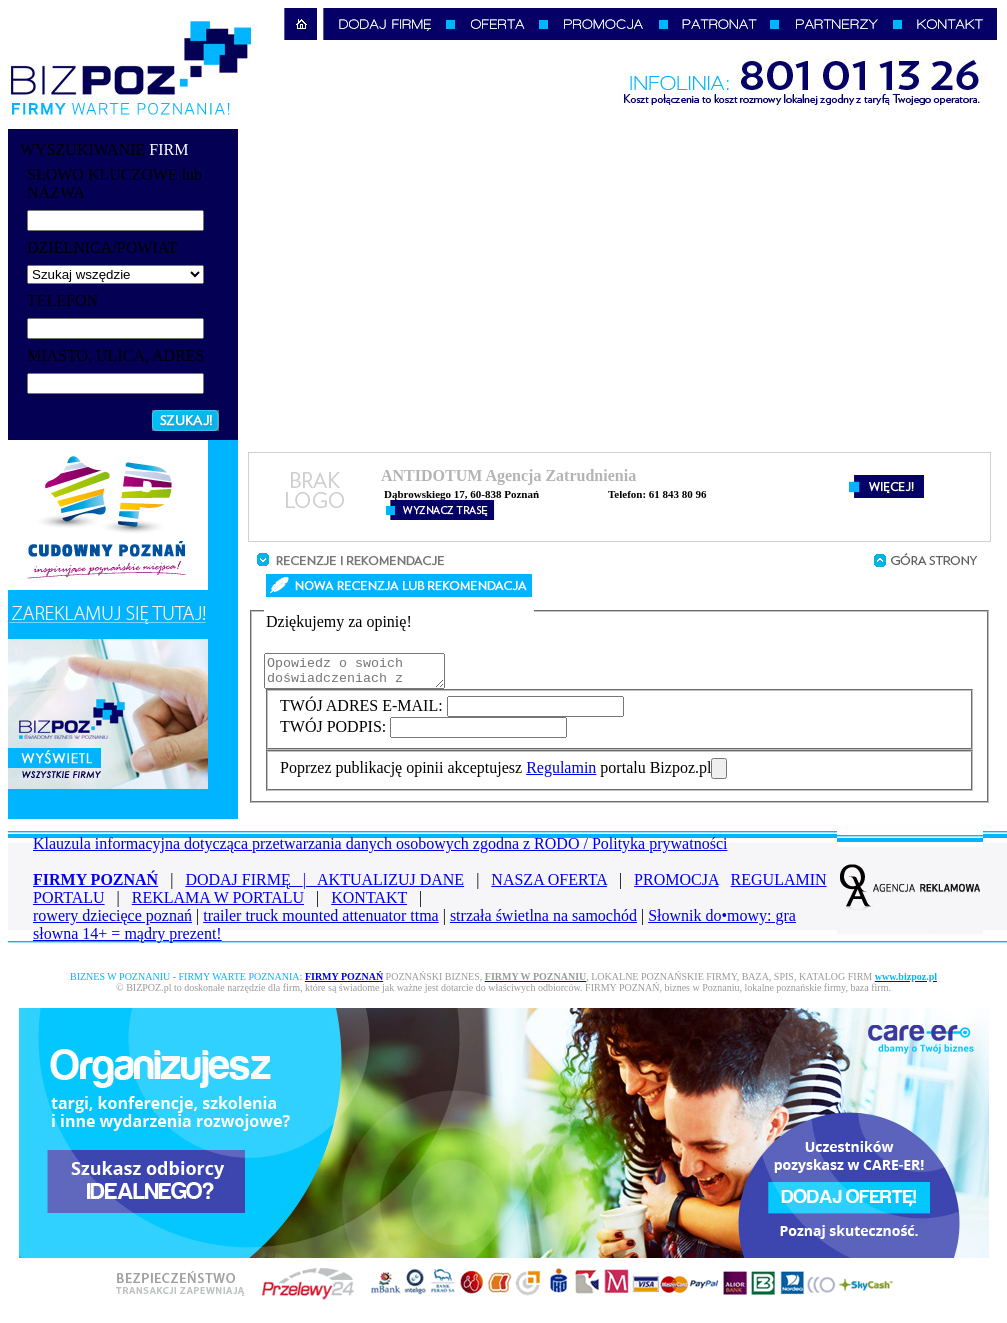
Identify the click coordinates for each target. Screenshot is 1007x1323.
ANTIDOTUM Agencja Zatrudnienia (508, 475)
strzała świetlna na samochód (543, 921)
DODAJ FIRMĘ (251, 885)
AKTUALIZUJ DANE (390, 885)
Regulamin (561, 773)
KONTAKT (369, 903)
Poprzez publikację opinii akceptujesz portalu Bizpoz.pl (495, 773)
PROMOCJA (676, 885)
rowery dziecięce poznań (112, 921)
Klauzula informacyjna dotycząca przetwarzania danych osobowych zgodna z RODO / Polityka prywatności (380, 849)
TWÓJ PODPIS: (335, 732)
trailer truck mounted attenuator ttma (320, 921)
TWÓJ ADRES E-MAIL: (363, 711)
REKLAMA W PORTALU (218, 903)
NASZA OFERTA (549, 885)
